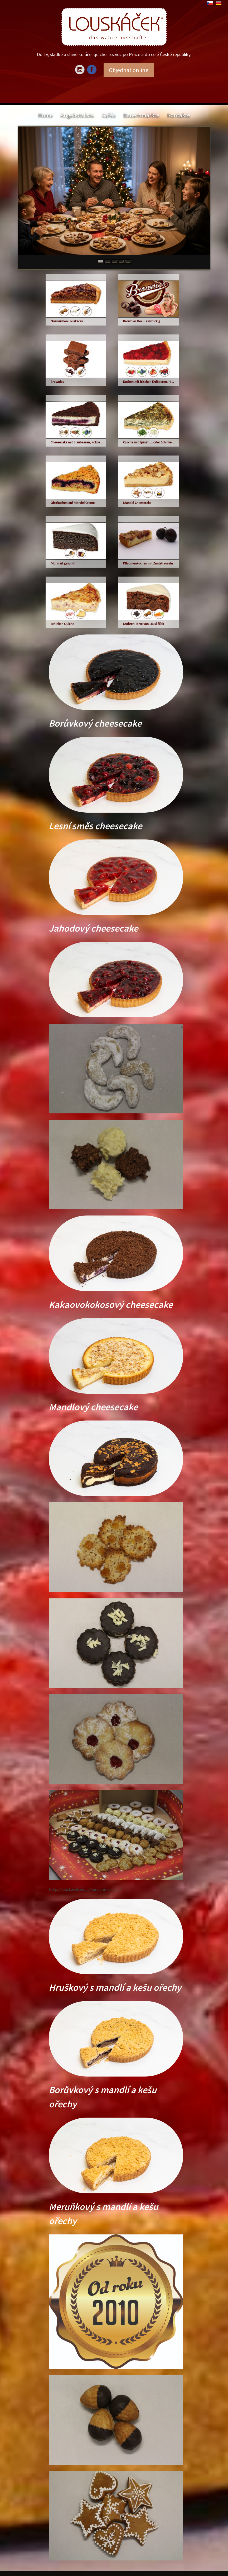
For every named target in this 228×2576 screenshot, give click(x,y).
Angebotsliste (77, 115)
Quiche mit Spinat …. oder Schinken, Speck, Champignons (149, 442)
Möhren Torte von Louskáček (143, 624)
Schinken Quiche (62, 624)
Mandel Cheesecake (137, 503)
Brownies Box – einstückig (141, 321)
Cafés (108, 115)
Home (45, 115)
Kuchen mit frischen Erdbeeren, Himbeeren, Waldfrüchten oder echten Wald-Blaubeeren (149, 382)
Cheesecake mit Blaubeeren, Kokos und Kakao (77, 442)
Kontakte (178, 115)
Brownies (57, 382)
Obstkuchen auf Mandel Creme (73, 503)
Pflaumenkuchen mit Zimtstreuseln (148, 563)
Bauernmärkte (141, 115)
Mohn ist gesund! (63, 563)
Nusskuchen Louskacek (67, 321)
